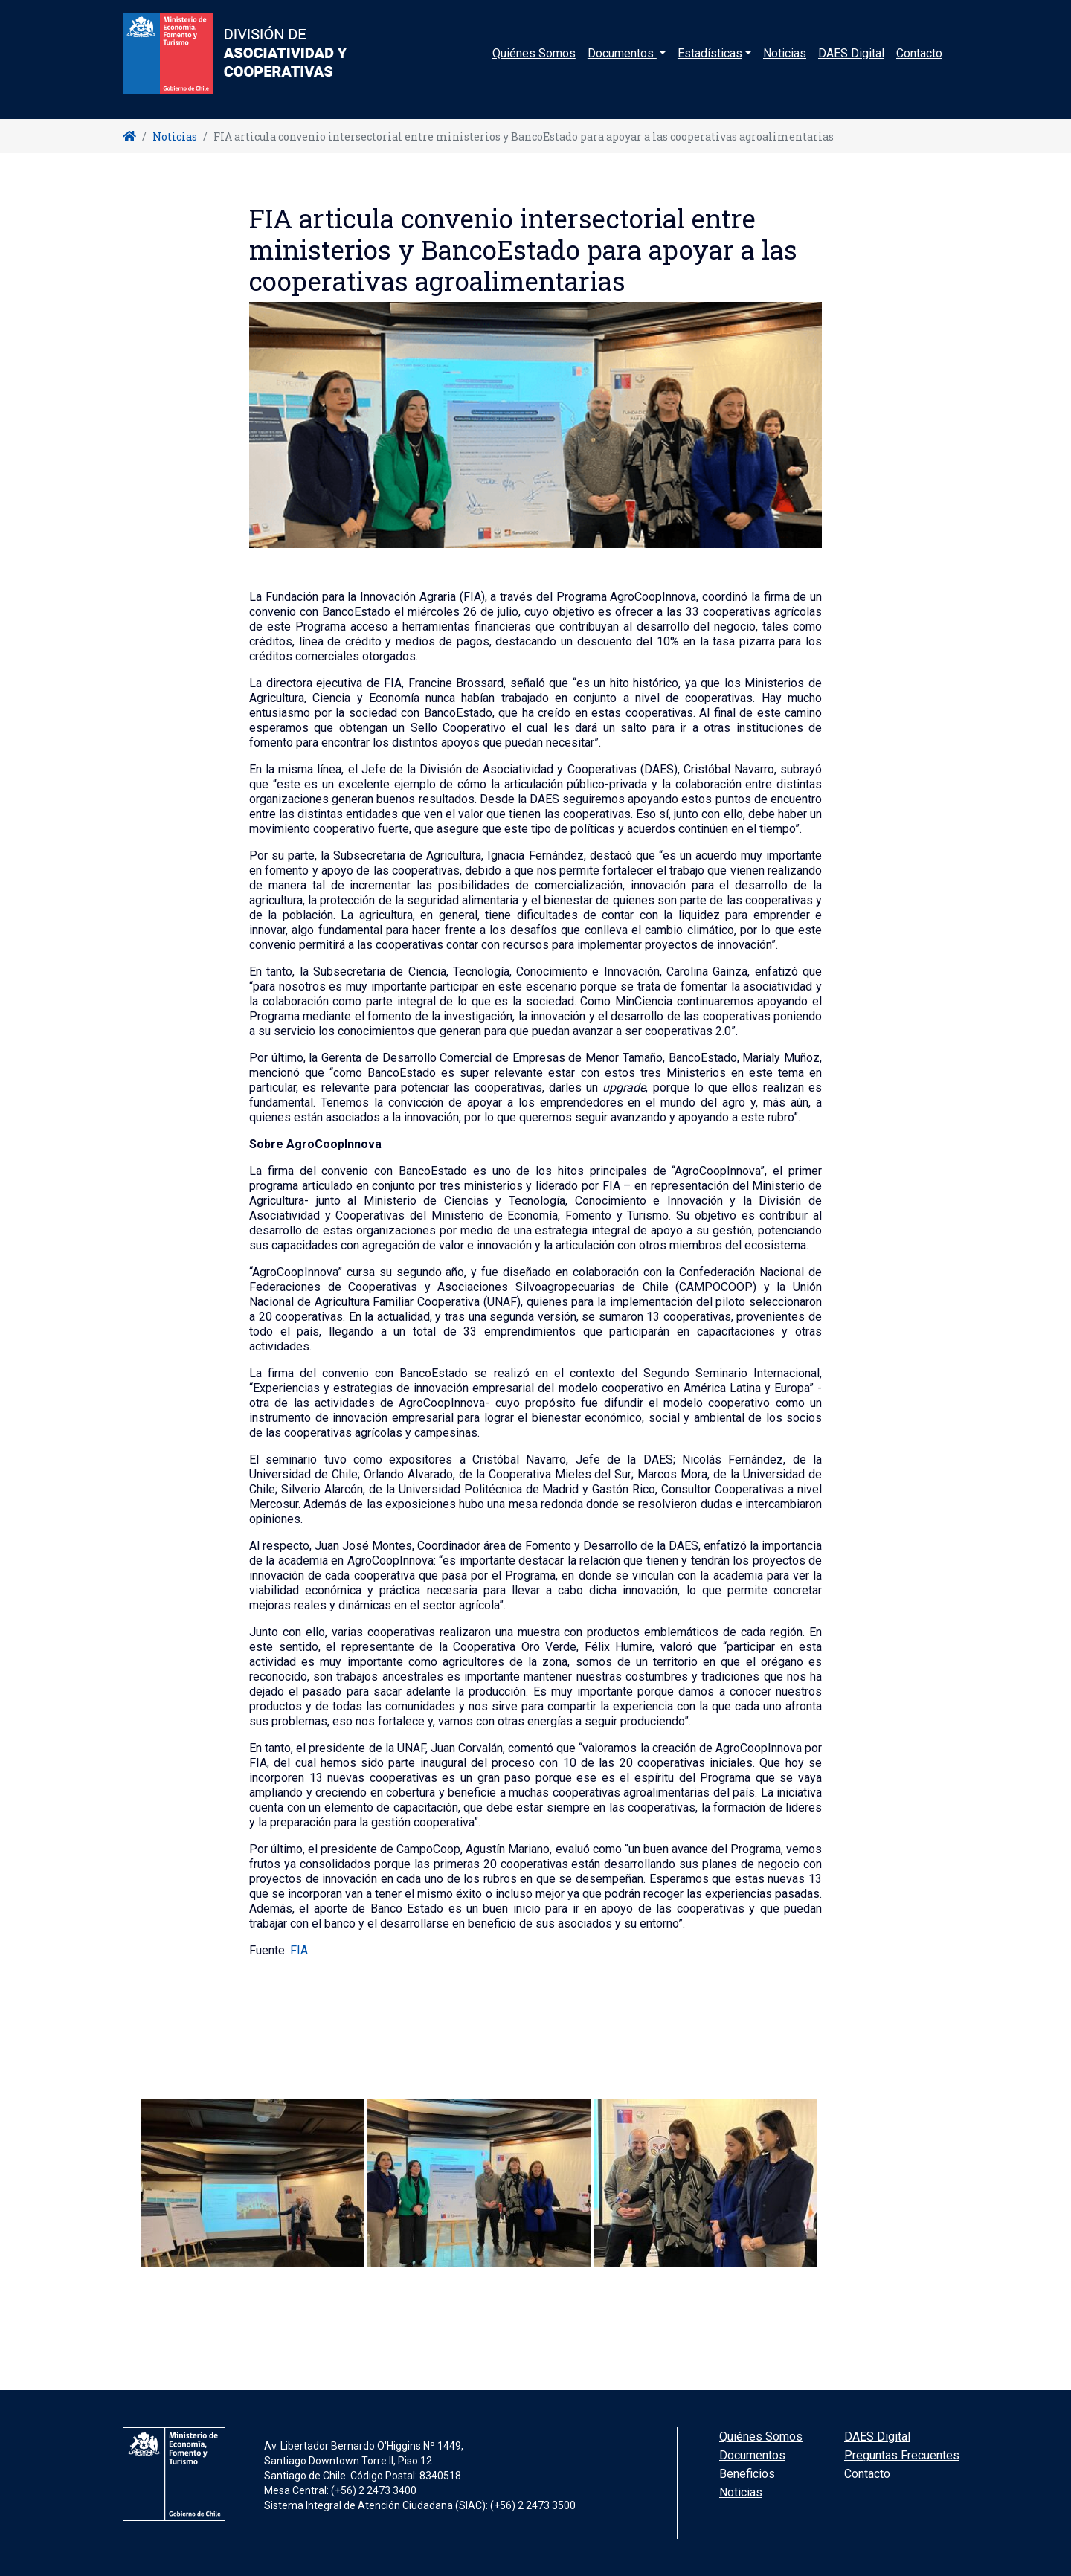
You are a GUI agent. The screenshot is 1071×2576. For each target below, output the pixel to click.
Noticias (784, 63)
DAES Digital (851, 63)
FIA (299, 1950)
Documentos (752, 2455)
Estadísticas (710, 63)
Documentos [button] (622, 63)
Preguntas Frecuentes (901, 2455)
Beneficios (747, 2474)
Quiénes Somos (534, 63)
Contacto (919, 63)
